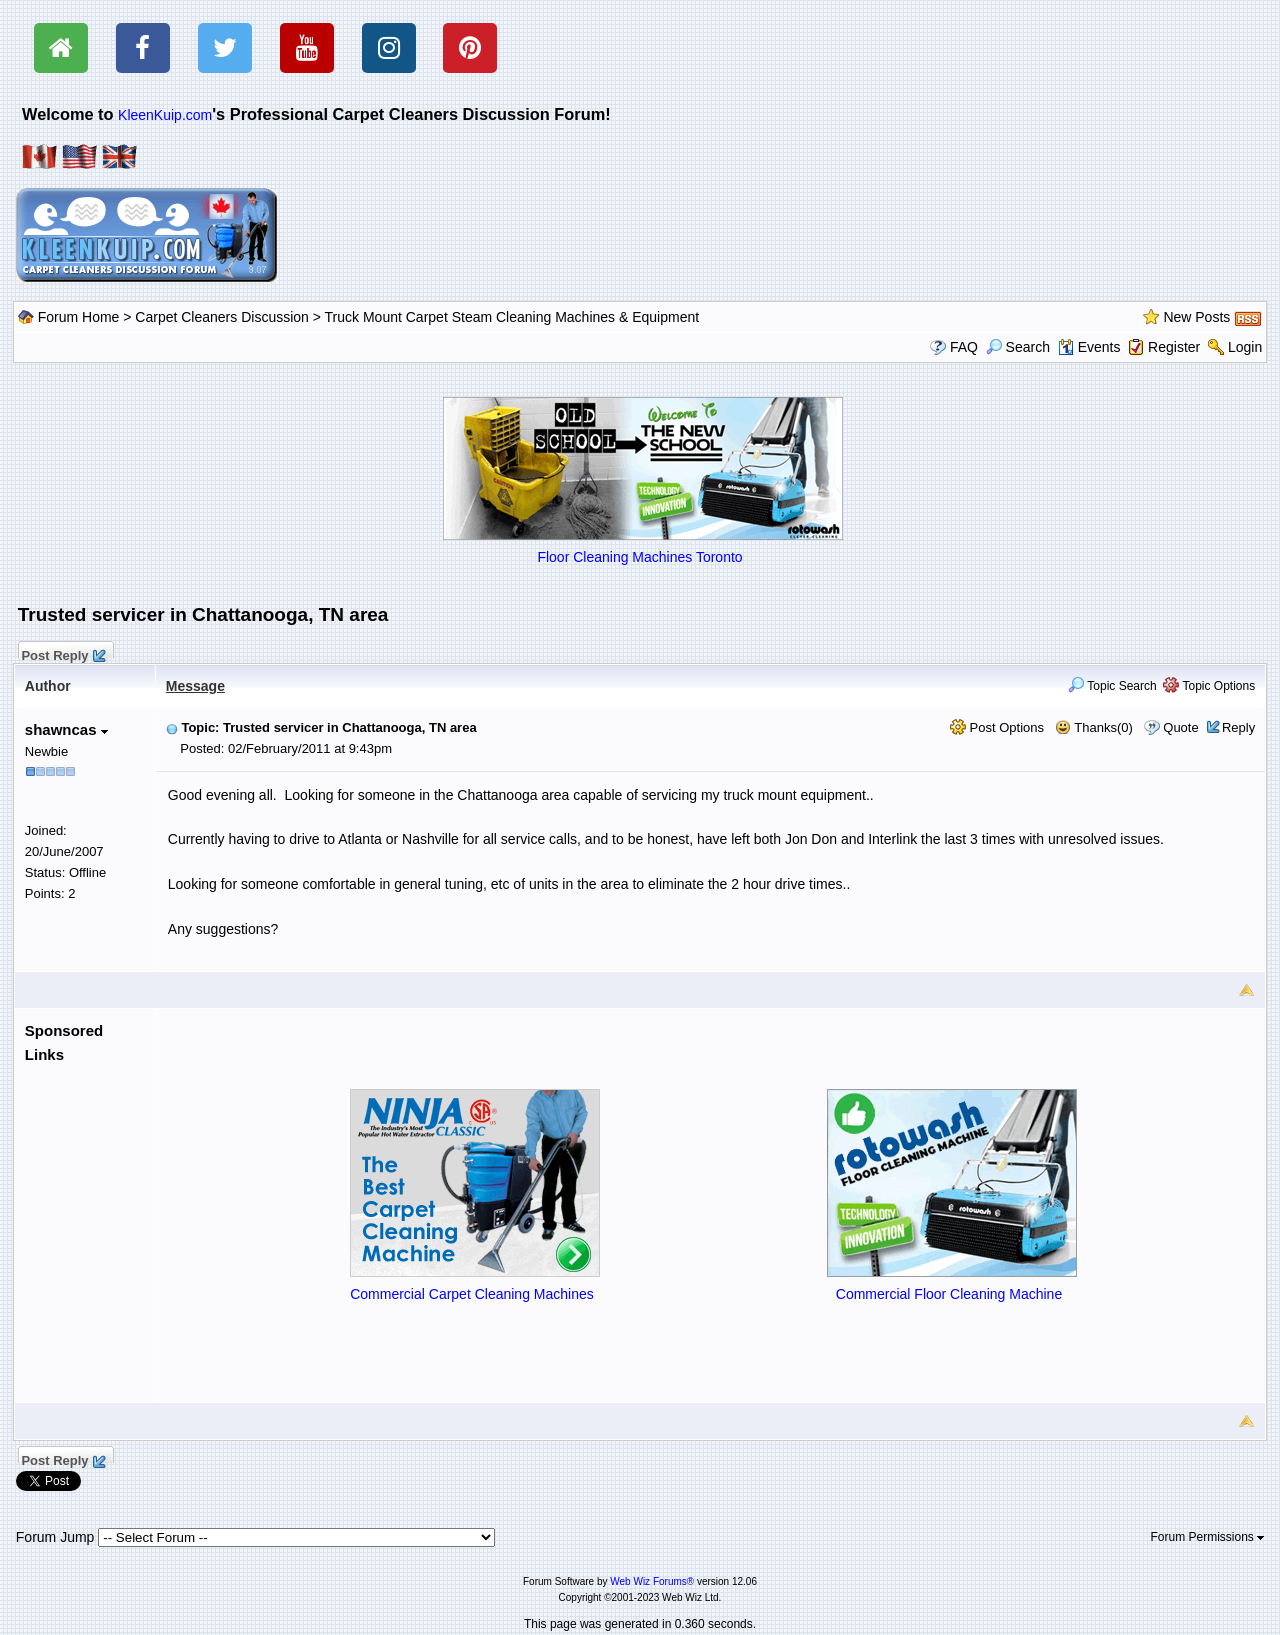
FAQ (964, 347)
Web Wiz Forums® (652, 1581)
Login (1245, 347)
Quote (1180, 727)
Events (1089, 347)
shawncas (66, 729)
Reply (1238, 727)
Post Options (997, 727)
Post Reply (63, 653)
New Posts (1196, 317)
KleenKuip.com (165, 115)
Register (1174, 347)
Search (1018, 347)
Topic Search (1112, 686)
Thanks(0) (1094, 727)
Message (195, 686)
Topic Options (1209, 686)
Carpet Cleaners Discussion (222, 317)
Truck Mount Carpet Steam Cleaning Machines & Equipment (512, 317)
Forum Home (79, 317)
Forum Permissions (1208, 1537)
